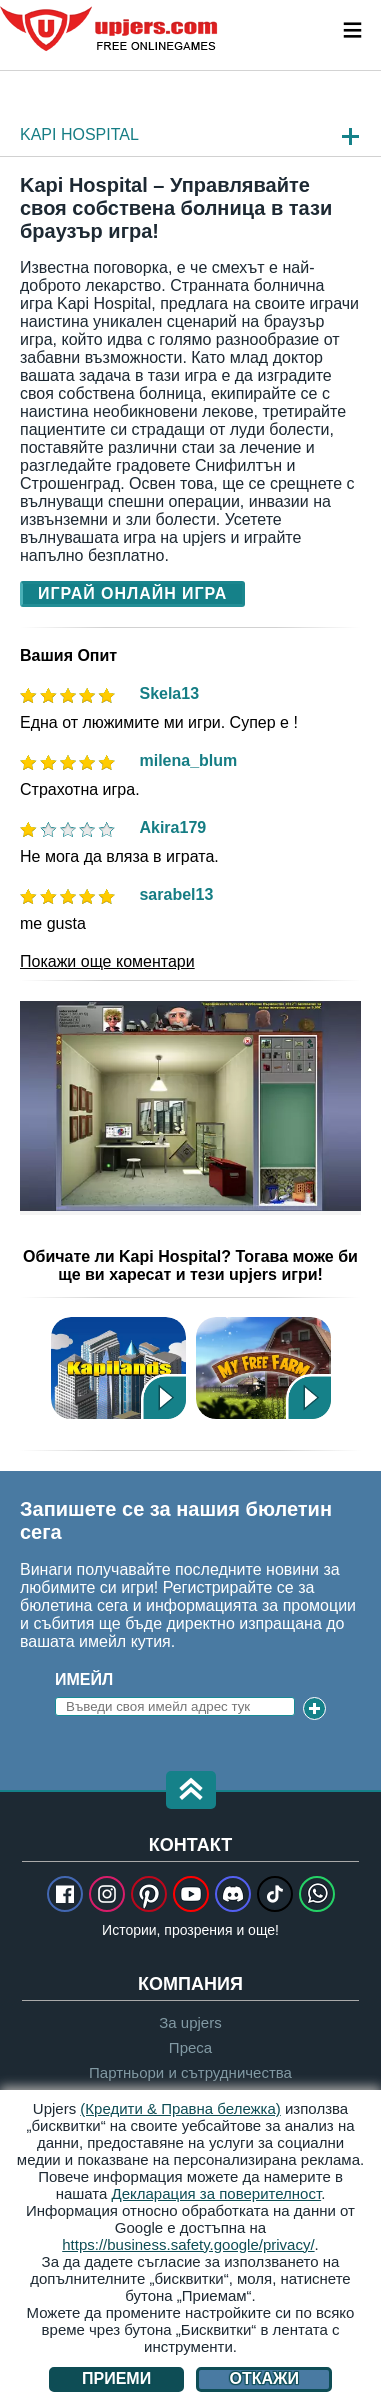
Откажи (265, 2378)
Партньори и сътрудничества (190, 2072)
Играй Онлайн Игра (132, 593)
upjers (110, 29)
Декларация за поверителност (217, 2193)
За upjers (190, 2022)
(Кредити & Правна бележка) (180, 2108)
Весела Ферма (263, 1367)
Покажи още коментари (107, 961)
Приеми (116, 2378)
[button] (191, 1791)
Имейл (84, 1679)
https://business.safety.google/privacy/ (188, 2244)
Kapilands (118, 1367)
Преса (190, 2047)
